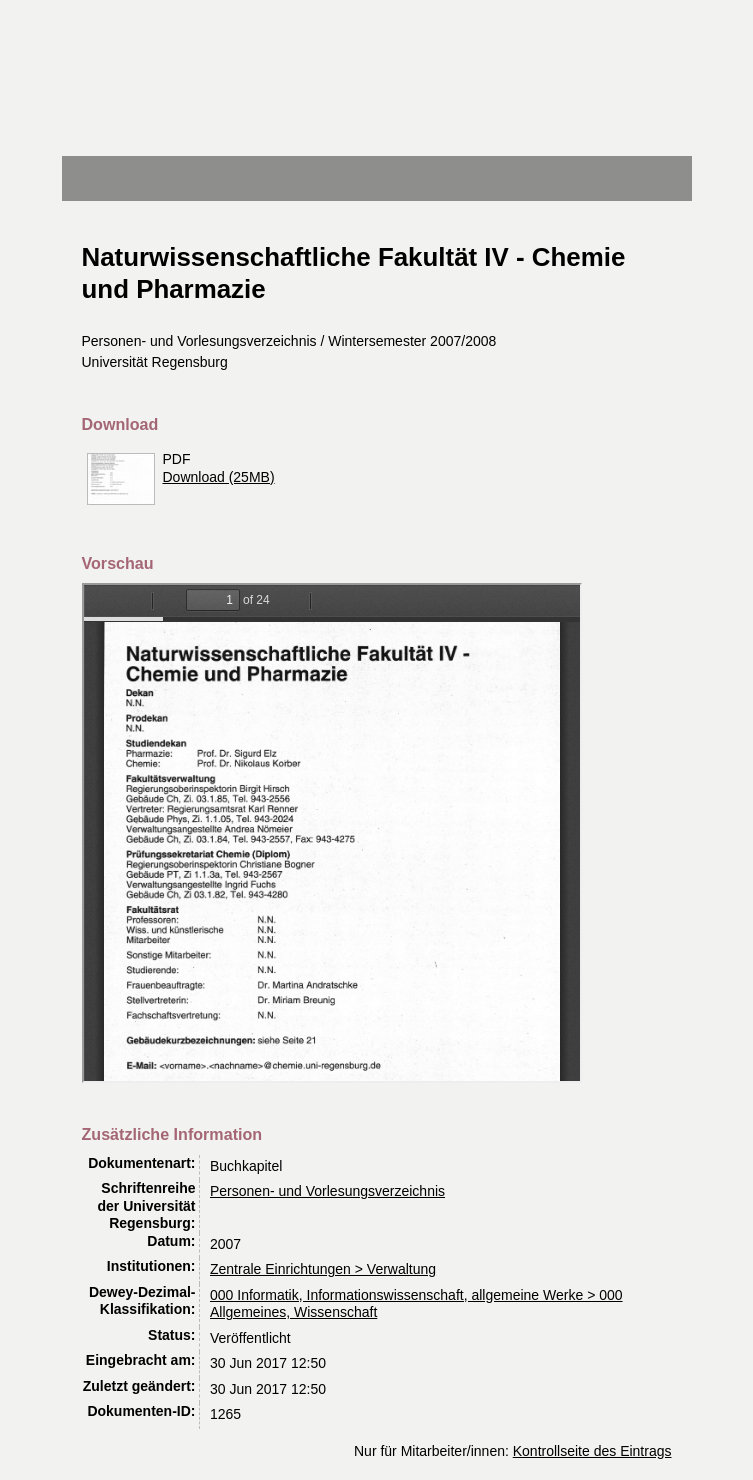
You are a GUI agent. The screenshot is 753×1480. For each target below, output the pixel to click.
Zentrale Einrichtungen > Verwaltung (323, 1269)
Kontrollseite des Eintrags (592, 1451)
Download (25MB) (219, 477)
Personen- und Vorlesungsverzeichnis (327, 1191)
